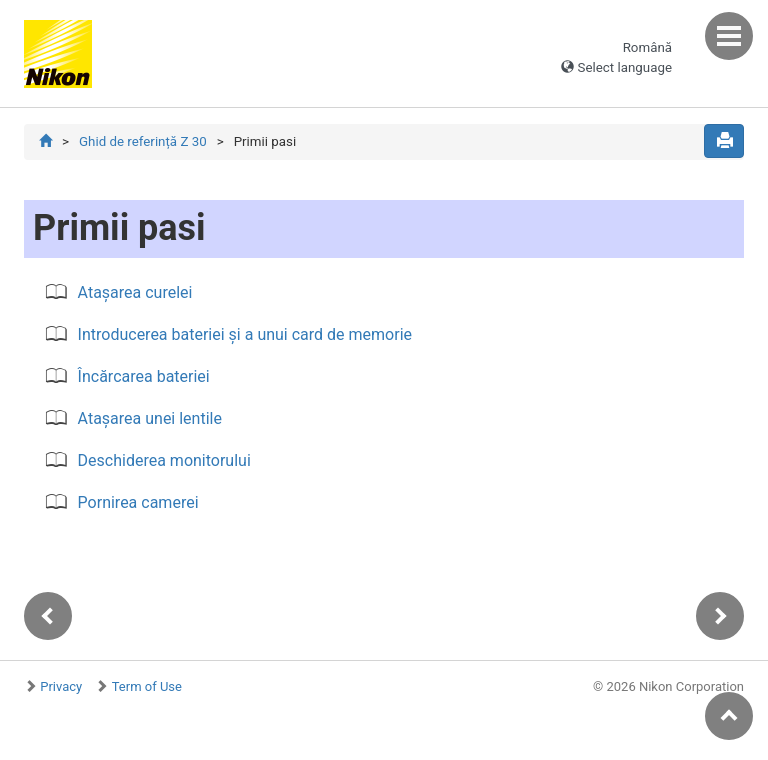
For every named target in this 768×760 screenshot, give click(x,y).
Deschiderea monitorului (164, 460)
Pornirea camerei (138, 502)
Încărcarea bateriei (144, 376)
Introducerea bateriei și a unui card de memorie (245, 334)
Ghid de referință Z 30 (143, 141)
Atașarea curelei (135, 292)
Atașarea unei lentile (150, 418)
